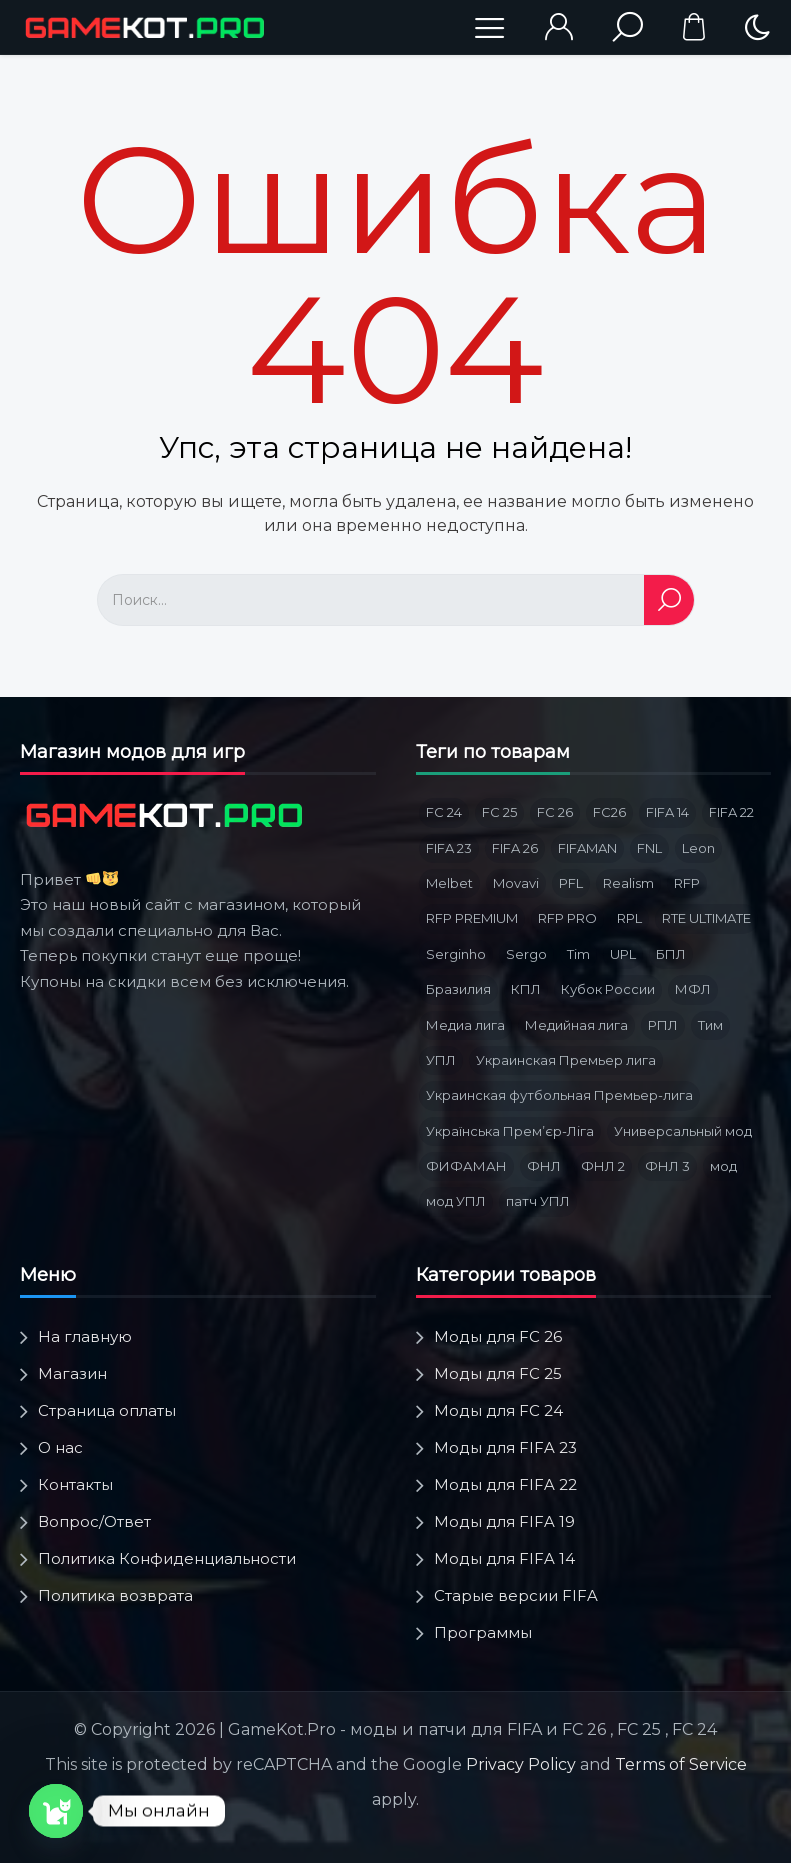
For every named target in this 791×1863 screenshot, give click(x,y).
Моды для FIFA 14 (504, 1558)
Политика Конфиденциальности (167, 1558)
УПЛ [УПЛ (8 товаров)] (441, 1060)
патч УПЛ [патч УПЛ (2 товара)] (538, 1201)
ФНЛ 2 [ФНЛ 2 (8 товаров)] (603, 1166)
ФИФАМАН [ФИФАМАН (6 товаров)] (466, 1166)
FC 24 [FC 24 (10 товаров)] (444, 812)
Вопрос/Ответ (94, 1521)
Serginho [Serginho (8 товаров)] (456, 954)
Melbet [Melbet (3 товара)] (449, 883)
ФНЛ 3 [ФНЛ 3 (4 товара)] (667, 1166)
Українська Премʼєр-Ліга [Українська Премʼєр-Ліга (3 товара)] (510, 1131)
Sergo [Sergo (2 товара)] (526, 954)
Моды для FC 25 (498, 1373)
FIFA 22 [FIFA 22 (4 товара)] (731, 812)
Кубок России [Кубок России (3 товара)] (608, 989)
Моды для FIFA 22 (505, 1484)
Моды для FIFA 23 (505, 1447)
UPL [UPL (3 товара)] (623, 954)
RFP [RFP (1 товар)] (687, 883)
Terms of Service (681, 1764)
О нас (60, 1447)
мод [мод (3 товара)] (723, 1166)
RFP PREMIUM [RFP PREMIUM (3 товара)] (472, 918)
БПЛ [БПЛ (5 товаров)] (671, 954)
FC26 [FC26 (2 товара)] (609, 812)
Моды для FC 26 (498, 1336)
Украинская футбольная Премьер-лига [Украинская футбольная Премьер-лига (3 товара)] (559, 1095)
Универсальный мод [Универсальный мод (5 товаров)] (683, 1131)
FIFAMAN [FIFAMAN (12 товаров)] (587, 848)
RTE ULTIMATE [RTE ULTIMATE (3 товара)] (706, 918)
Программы (483, 1632)
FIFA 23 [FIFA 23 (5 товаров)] (449, 848)
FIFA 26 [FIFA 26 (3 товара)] (515, 848)
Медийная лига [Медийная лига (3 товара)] (576, 1025)
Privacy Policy (521, 1764)
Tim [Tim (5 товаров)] (578, 954)
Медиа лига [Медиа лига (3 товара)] (465, 1025)
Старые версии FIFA (516, 1595)
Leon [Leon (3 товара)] (698, 848)
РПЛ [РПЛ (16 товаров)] (663, 1025)
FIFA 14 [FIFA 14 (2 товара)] (667, 812)
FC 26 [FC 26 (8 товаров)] (555, 812)
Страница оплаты (107, 1410)
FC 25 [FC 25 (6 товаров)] (499, 812)
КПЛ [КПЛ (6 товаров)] (526, 989)
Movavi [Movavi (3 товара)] (516, 883)
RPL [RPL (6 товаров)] (629, 918)
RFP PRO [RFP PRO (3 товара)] (567, 918)
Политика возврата (115, 1595)
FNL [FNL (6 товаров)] (649, 848)
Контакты (75, 1484)
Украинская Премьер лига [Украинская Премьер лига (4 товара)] (566, 1060)
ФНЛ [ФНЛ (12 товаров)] (544, 1166)
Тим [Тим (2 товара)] (710, 1025)
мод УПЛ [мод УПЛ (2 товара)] (456, 1201)
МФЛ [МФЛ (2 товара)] (693, 989)
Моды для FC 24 (498, 1410)
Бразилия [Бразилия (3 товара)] (458, 989)
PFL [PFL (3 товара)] (571, 883)
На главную (85, 1336)
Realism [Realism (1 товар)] (628, 883)
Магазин (72, 1373)
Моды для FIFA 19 (504, 1521)
